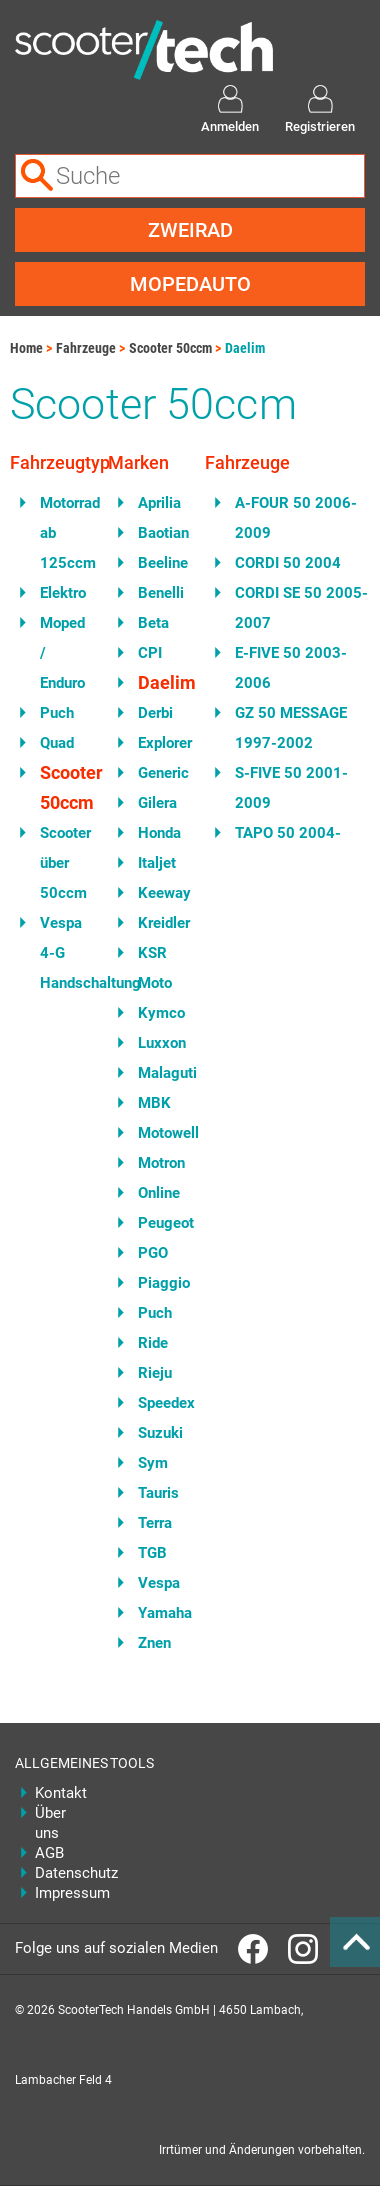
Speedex (157, 1403)
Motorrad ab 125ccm (59, 533)
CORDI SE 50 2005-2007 (301, 608)
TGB (152, 1553)
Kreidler (157, 923)
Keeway (157, 893)
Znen (154, 1643)
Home (26, 348)
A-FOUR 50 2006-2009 (296, 518)
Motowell (157, 1133)
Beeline (157, 563)
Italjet (157, 863)
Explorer (157, 743)
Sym (153, 1463)
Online (157, 1193)
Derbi (155, 713)
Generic (157, 773)
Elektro (59, 593)
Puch (57, 713)
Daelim (245, 348)
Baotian (157, 533)
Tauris (157, 1493)
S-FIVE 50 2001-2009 (291, 788)
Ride (153, 1343)
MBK (154, 1103)
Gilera (157, 803)
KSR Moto (155, 968)
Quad (57, 743)
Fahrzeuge (86, 348)
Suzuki (157, 1433)
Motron (157, 1163)
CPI (150, 653)
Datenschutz (57, 1873)
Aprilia (157, 503)
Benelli (157, 593)
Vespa (157, 1583)
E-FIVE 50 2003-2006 (291, 668)
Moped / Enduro (59, 653)
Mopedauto (190, 284)
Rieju (155, 1373)
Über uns (50, 1823)
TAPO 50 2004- (288, 833)
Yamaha (157, 1613)
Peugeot (157, 1223)
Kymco (157, 1013)
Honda (157, 833)
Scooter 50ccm (170, 348)
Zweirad (190, 230)
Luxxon (157, 1043)
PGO (153, 1253)
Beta (153, 623)
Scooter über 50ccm (59, 863)
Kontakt (57, 1793)
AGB (49, 1853)
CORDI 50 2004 (288, 563)
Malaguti (157, 1073)
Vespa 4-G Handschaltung (59, 953)
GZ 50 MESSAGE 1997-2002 (291, 728)
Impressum (57, 1893)
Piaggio (157, 1283)
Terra (155, 1523)
